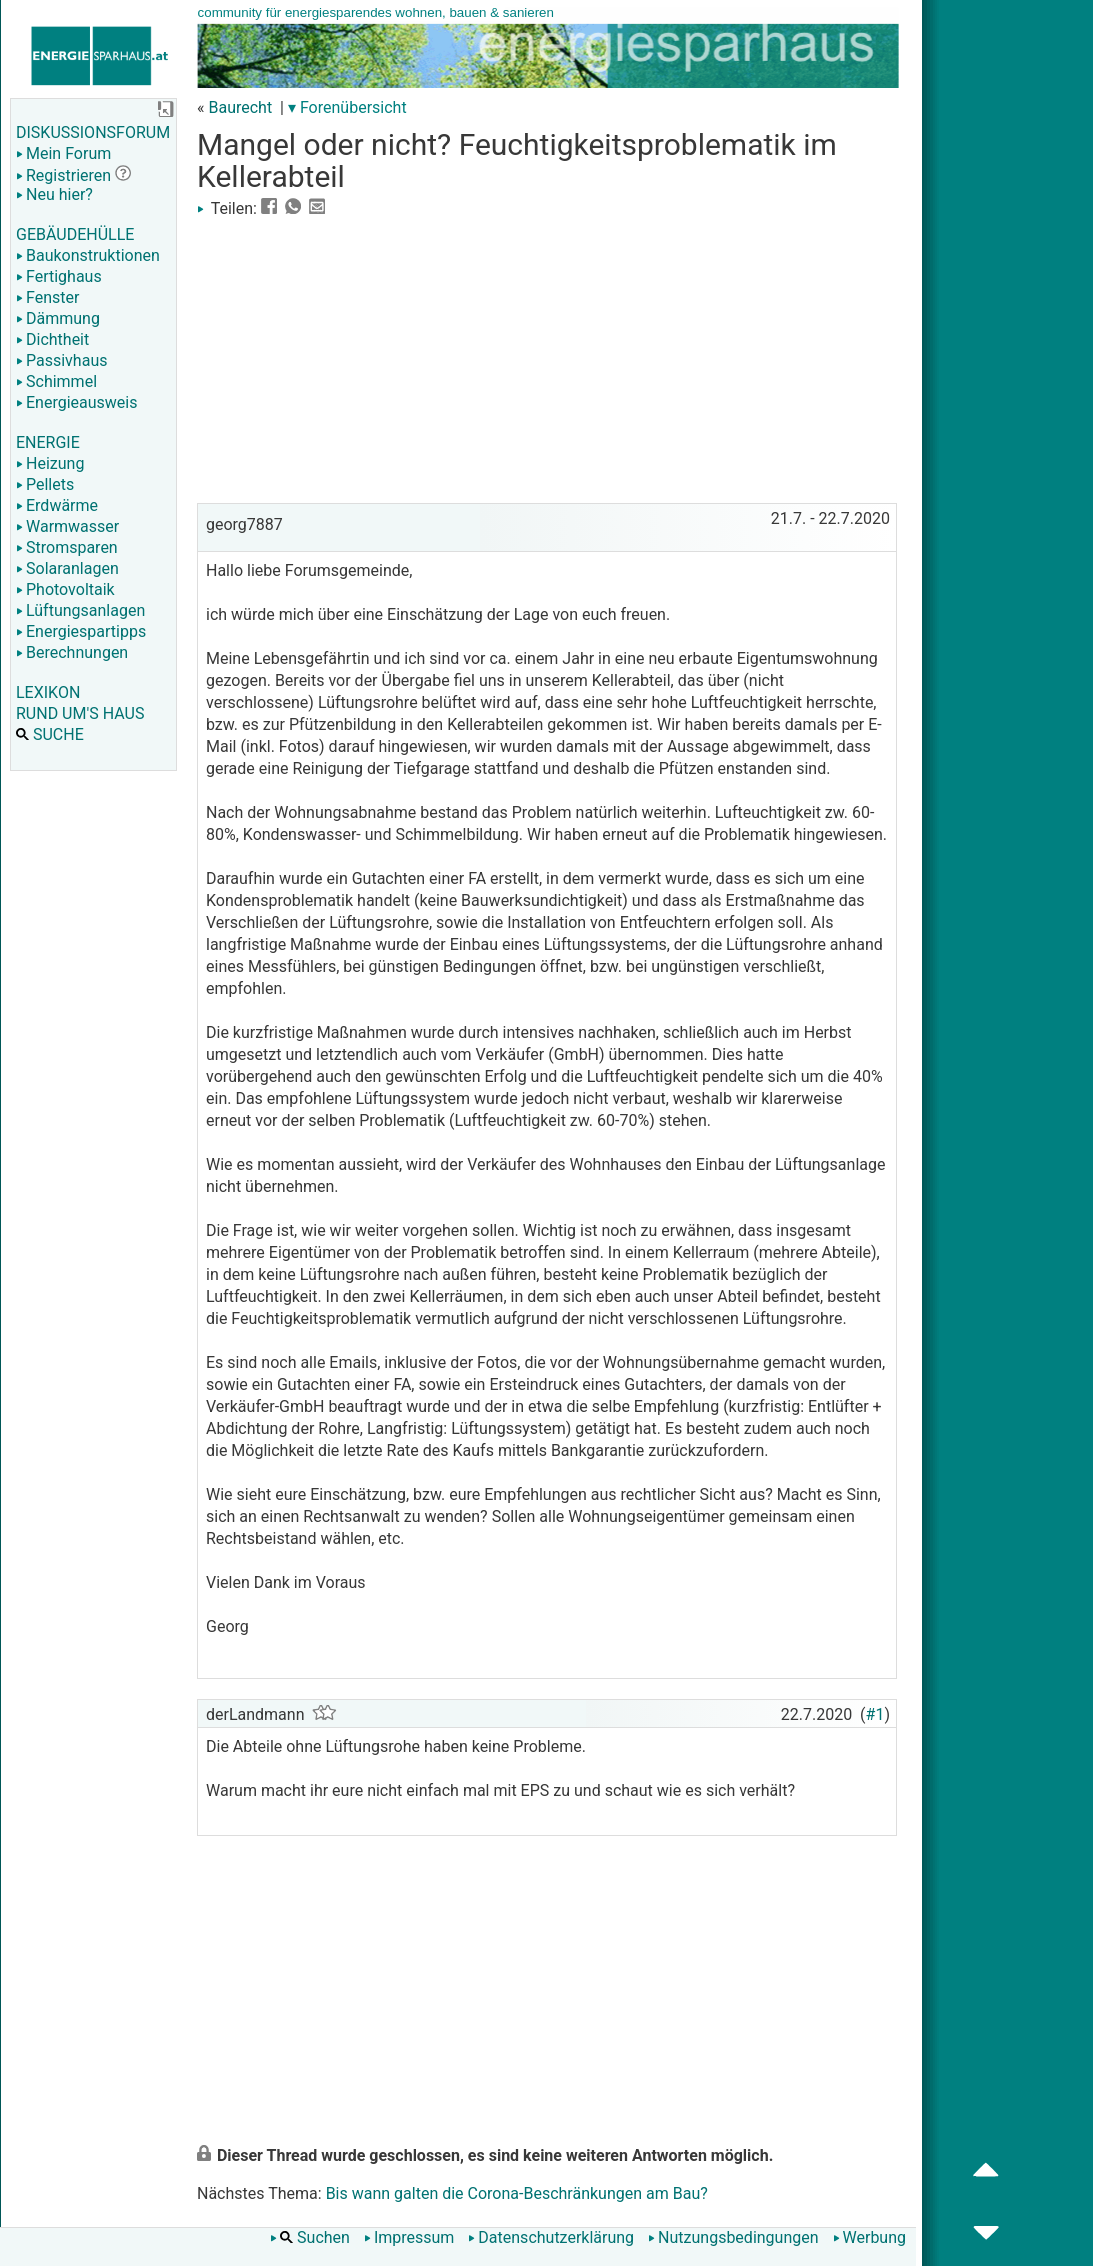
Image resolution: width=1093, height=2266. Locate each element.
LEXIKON (48, 692)
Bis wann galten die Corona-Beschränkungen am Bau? (517, 2193)
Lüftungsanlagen (80, 610)
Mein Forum (63, 153)
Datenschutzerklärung (551, 2237)
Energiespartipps (81, 631)
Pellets (45, 484)
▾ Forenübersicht (347, 107)
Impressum (409, 2237)
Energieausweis (76, 402)
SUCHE (50, 734)
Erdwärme (57, 505)
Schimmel (56, 381)
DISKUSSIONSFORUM (93, 132)
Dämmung (58, 318)
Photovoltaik (65, 589)
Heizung (50, 463)
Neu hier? (54, 194)
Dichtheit (52, 339)
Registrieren (63, 175)
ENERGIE (48, 442)
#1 (875, 1714)
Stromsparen (67, 547)
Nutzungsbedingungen (733, 2237)
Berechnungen (72, 652)
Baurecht (240, 107)
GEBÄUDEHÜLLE (75, 234)
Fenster (47, 297)
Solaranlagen (67, 568)
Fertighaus (59, 276)
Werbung (869, 2237)
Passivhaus (61, 360)
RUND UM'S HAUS (80, 713)
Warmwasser (67, 526)
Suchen (310, 2237)
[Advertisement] (547, 358)
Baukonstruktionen (88, 255)
